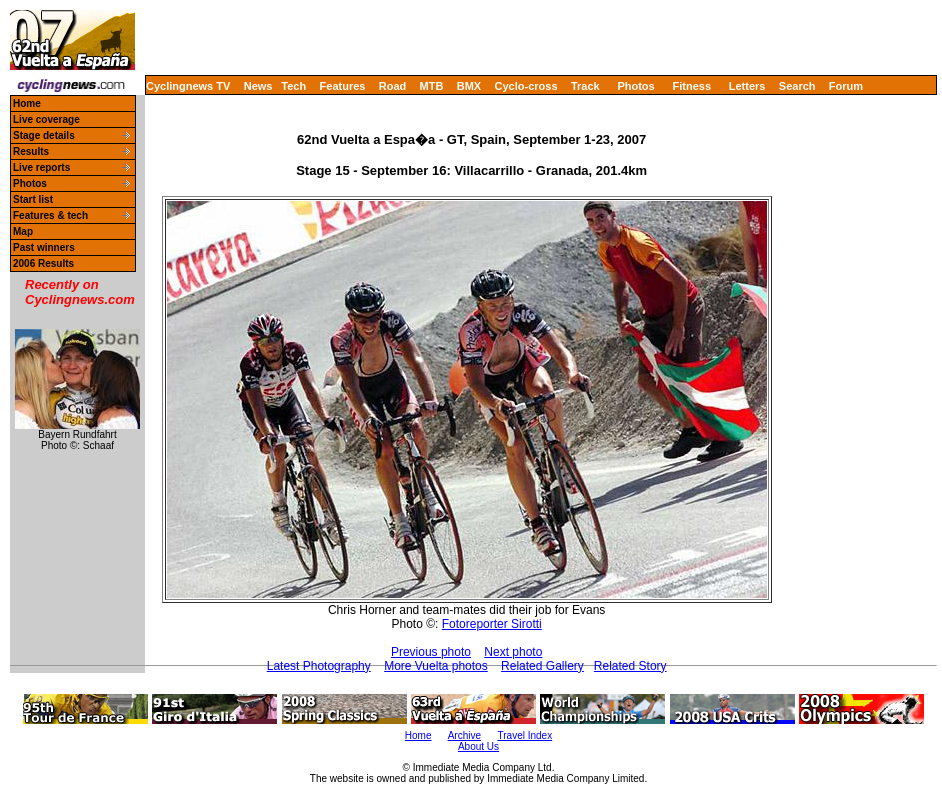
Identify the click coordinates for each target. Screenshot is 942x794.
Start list (33, 199)
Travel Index (525, 735)
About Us (478, 746)
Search (797, 86)
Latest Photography (319, 666)
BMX (469, 86)
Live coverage (46, 119)
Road (393, 86)
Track (585, 86)
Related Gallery (542, 666)
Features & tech (50, 215)
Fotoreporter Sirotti (492, 624)
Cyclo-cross (526, 86)
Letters (747, 86)
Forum (846, 86)
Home (27, 103)
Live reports (41, 167)
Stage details (44, 135)
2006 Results (43, 263)
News (258, 86)
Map (23, 231)
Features (343, 86)
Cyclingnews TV (188, 86)
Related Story (630, 666)
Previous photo (431, 652)
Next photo (513, 652)
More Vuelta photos (436, 666)
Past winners (44, 247)
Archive (464, 735)
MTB (432, 86)
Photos (635, 86)
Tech (293, 86)
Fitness (691, 86)
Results (31, 151)
